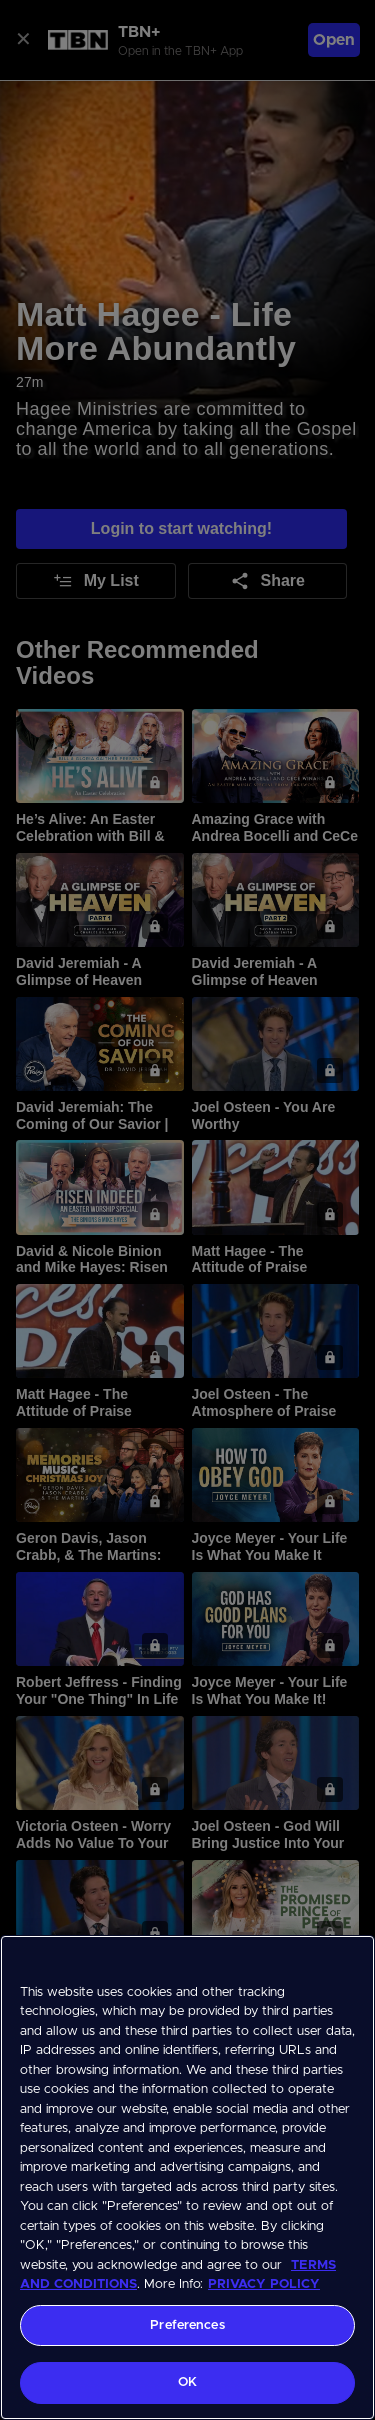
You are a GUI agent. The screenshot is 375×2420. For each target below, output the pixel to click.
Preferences (187, 2325)
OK (187, 2382)
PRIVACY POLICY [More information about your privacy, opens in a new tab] (264, 2284)
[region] (187, 2177)
